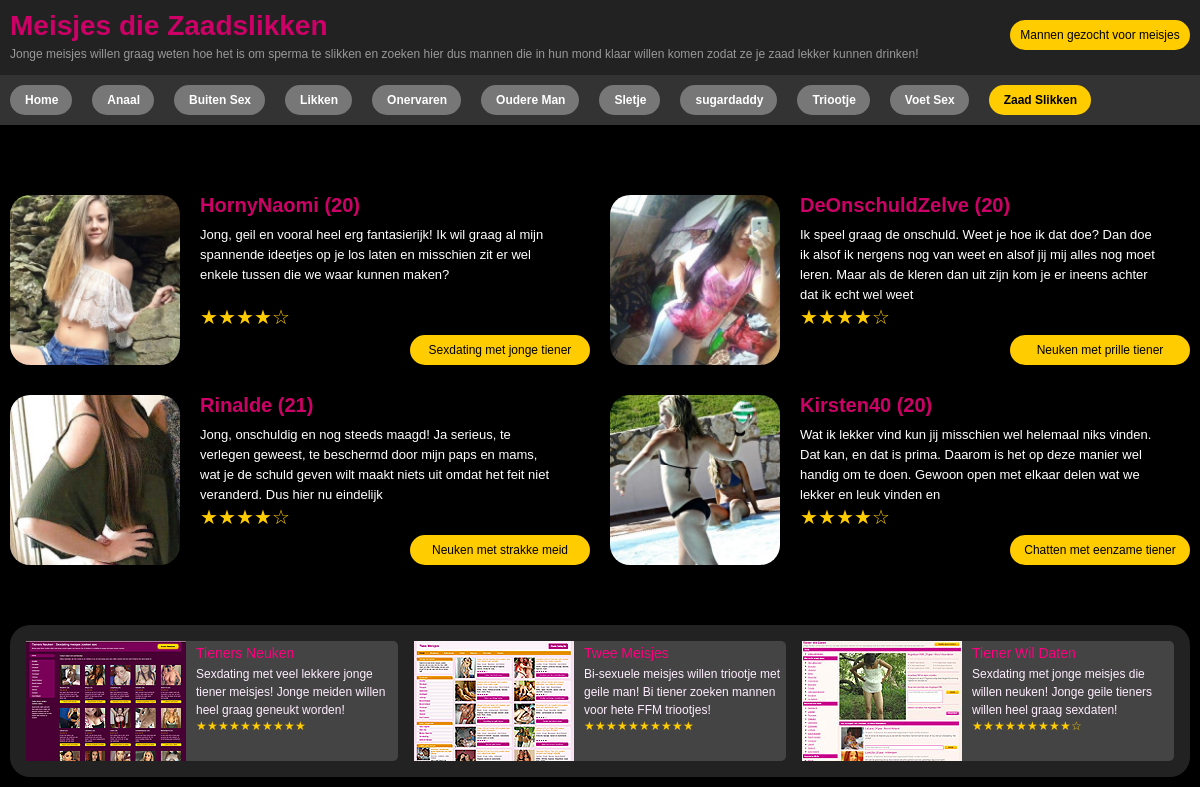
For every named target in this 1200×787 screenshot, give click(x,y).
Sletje (630, 100)
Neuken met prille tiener (1100, 350)
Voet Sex (930, 100)
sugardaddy (729, 100)
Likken (319, 100)
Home (41, 100)
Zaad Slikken (1040, 100)
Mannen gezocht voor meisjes (1099, 35)
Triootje (833, 100)
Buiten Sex (220, 100)
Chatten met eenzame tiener (1099, 550)
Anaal (123, 100)
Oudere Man (530, 100)
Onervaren (417, 100)
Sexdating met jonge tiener (500, 350)
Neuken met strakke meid (500, 550)
